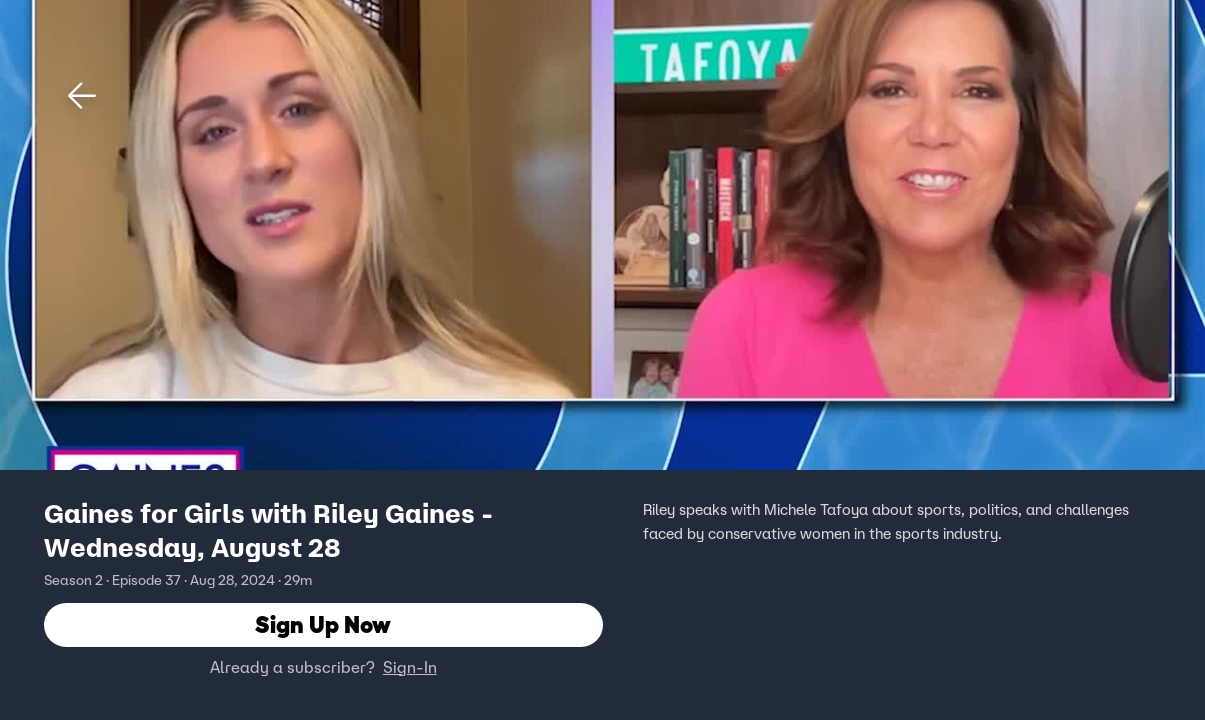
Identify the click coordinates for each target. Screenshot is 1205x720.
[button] (82, 96)
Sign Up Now (323, 624)
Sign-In (410, 667)
